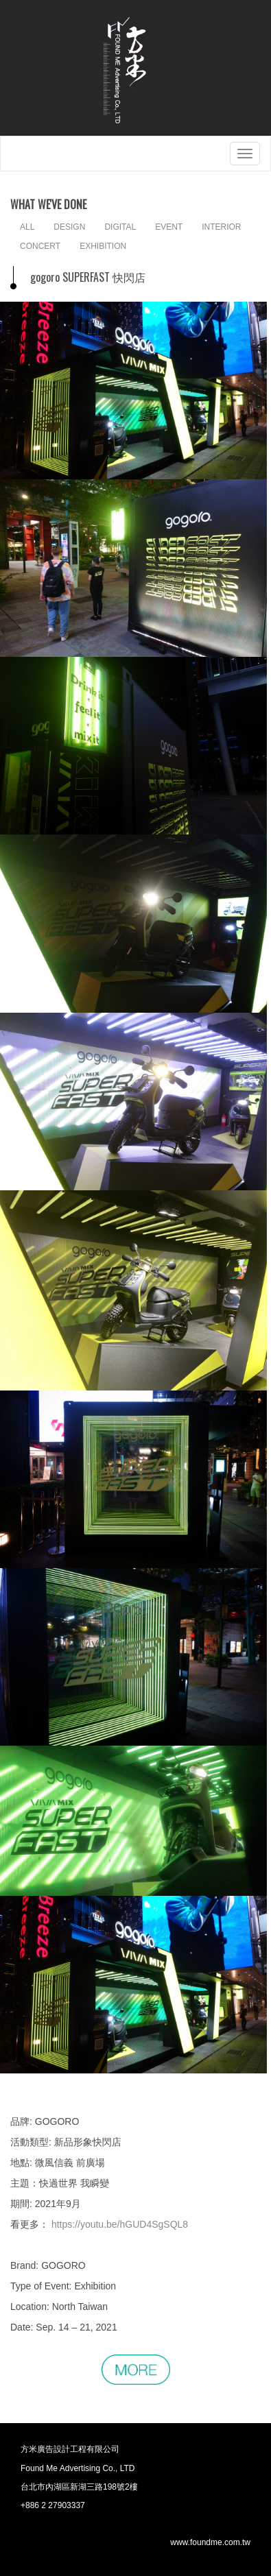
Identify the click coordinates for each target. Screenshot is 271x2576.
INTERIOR (221, 227)
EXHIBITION (103, 246)
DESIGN (69, 227)
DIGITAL (120, 227)
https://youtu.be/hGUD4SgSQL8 (119, 2224)
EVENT (168, 227)
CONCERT (40, 246)
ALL (27, 227)
